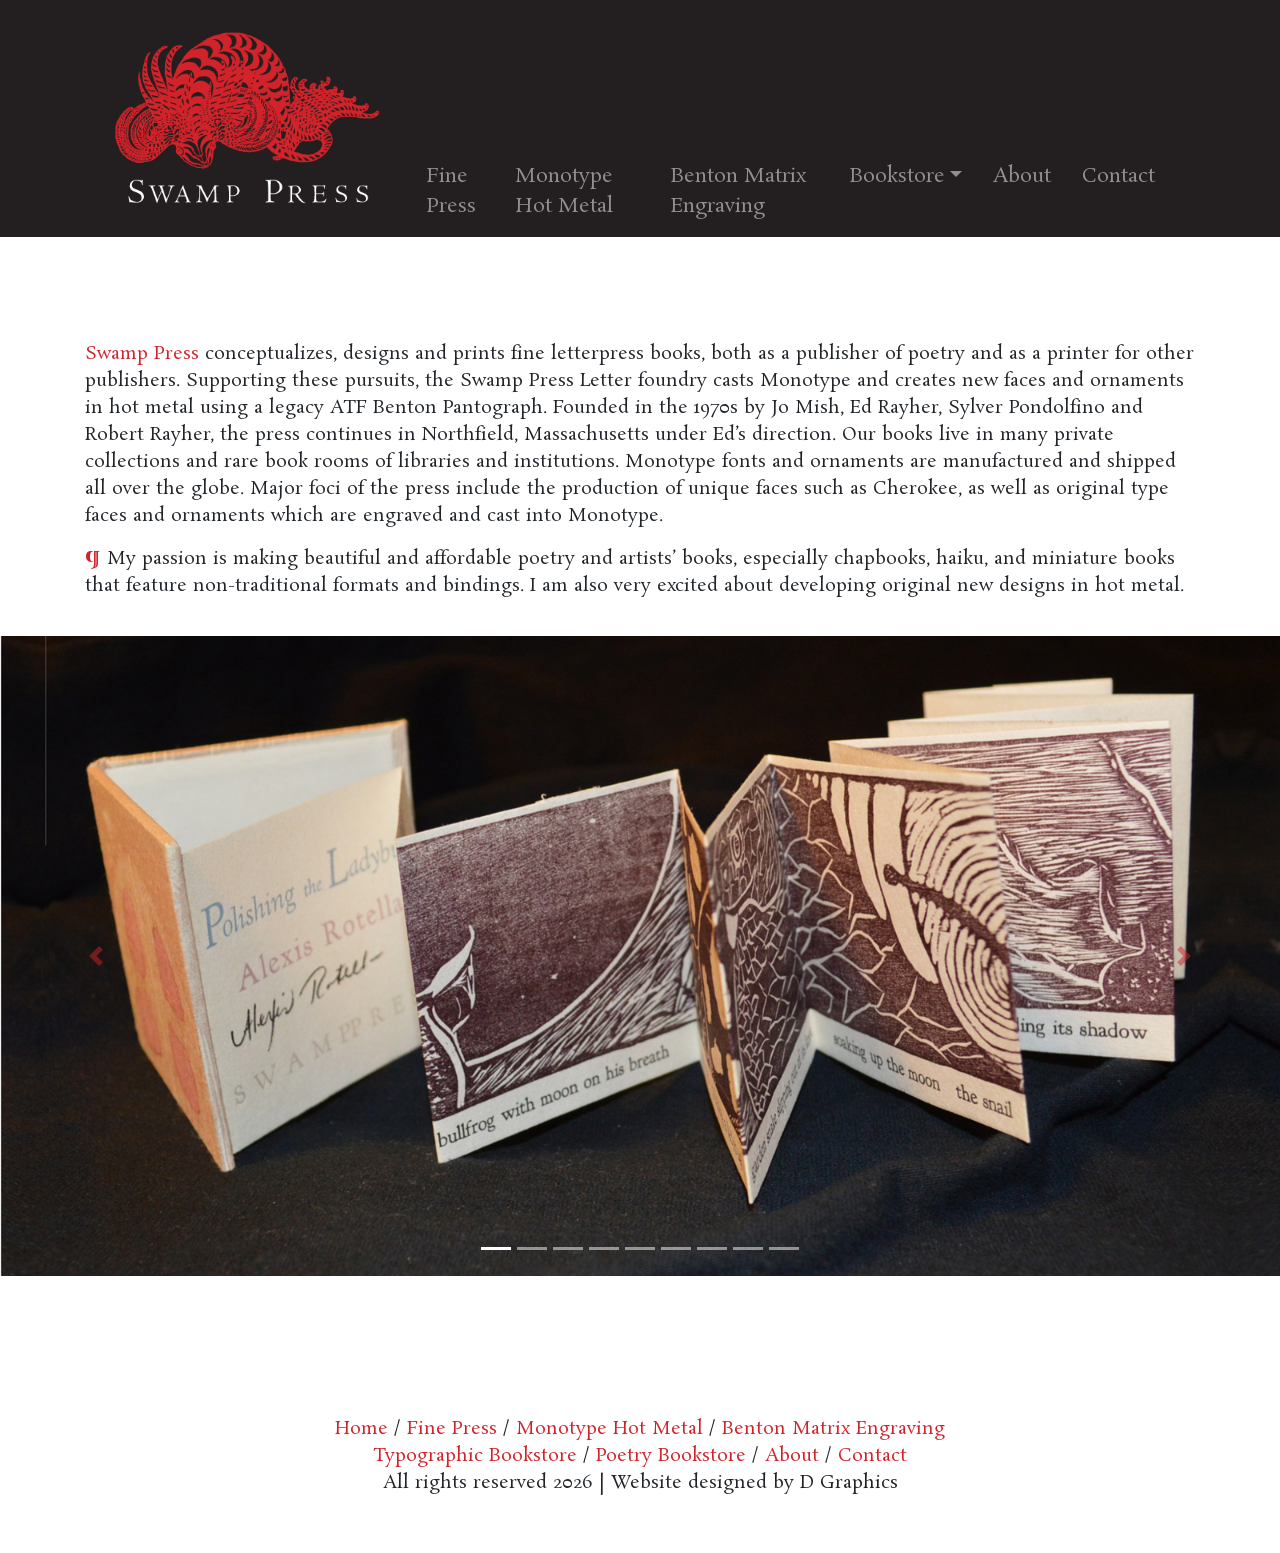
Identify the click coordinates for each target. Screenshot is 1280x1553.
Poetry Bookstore (668, 1456)
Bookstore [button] (897, 176)
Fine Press (451, 191)
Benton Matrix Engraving (738, 191)
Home (361, 1429)
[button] (96, 956)
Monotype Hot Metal (564, 191)
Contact (1118, 176)
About (1022, 176)
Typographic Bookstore (475, 1456)
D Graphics (849, 1483)
